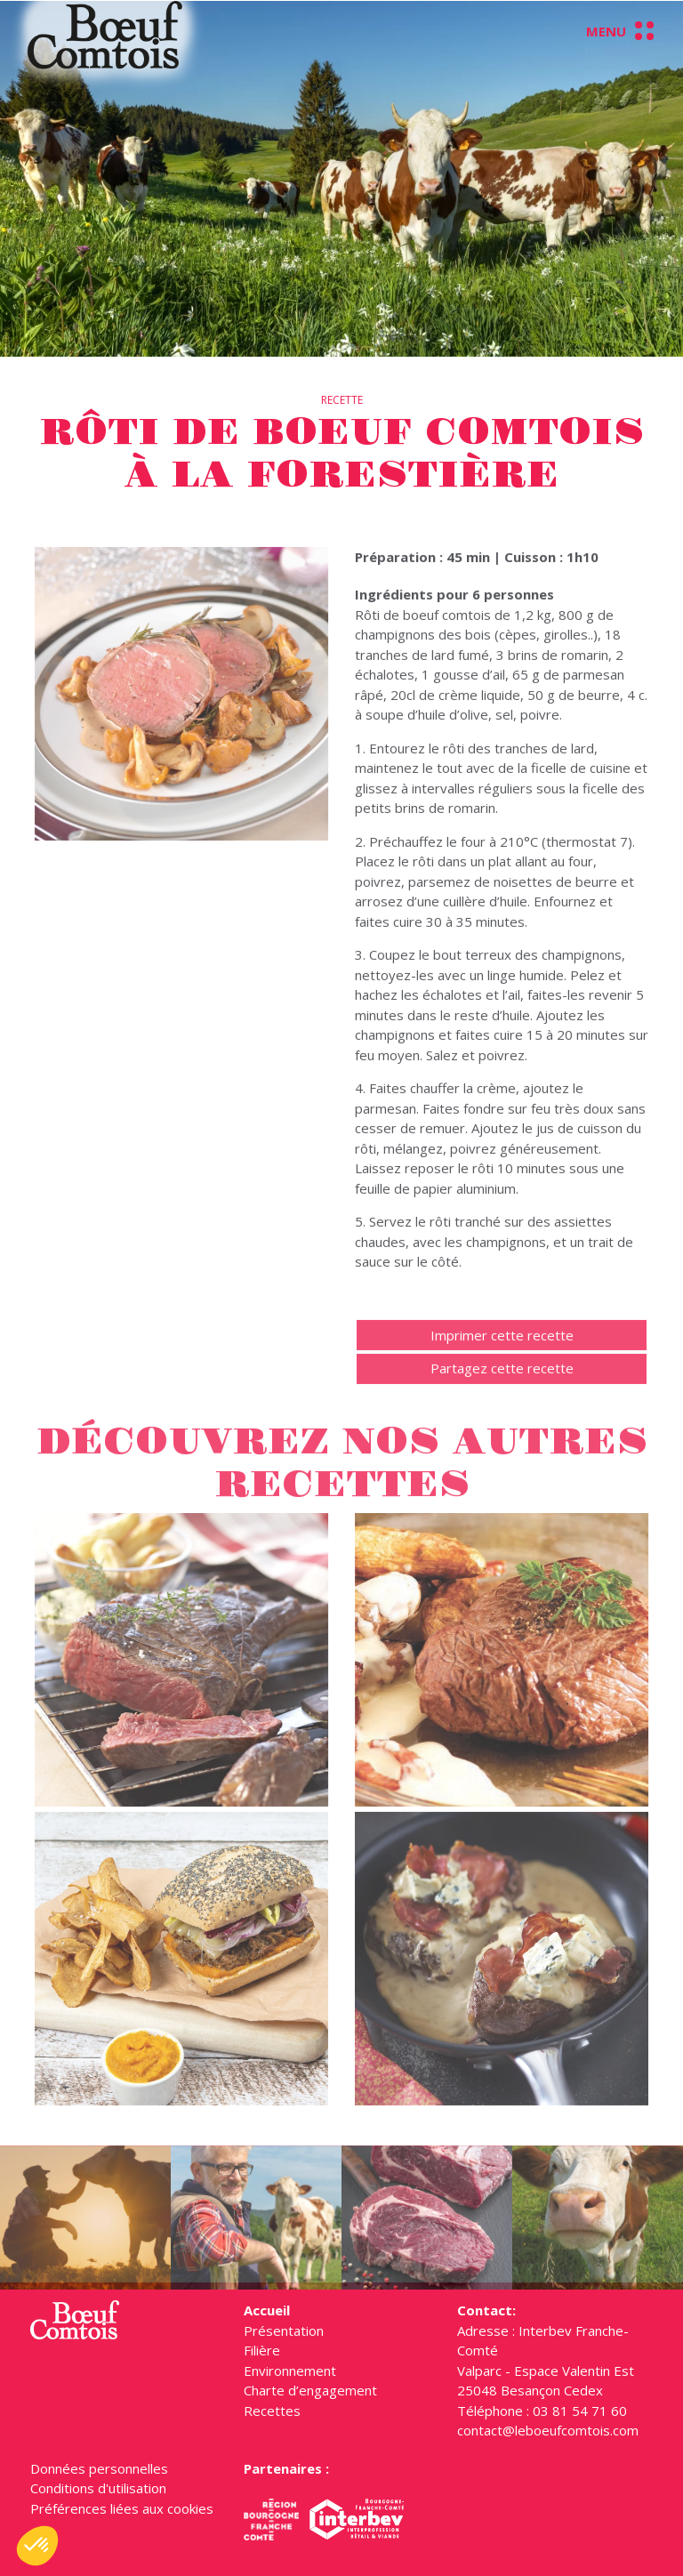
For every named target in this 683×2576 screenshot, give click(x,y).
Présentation (284, 2330)
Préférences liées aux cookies (121, 2508)
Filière (262, 2350)
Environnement (290, 2370)
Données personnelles (99, 2468)
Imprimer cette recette (502, 1355)
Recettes (272, 2410)
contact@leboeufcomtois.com (548, 2430)
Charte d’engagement (310, 2390)
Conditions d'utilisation (98, 2488)
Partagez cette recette (502, 1389)
